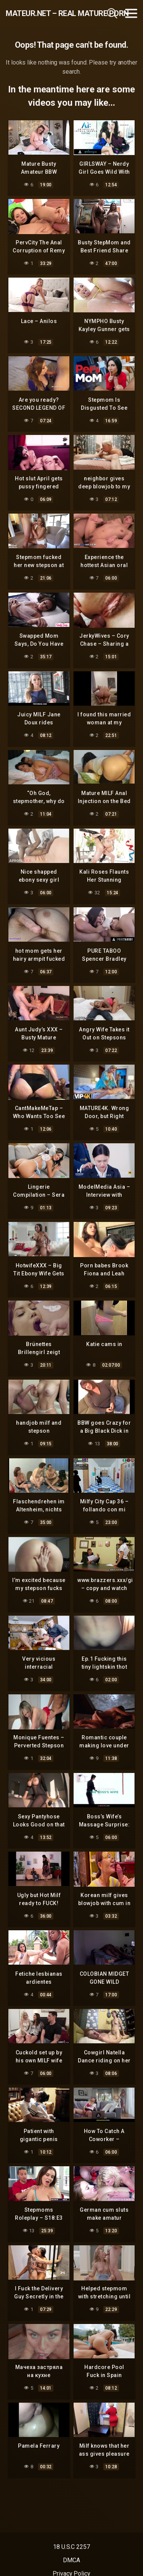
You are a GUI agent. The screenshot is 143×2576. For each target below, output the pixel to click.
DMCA (71, 2560)
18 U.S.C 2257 (71, 2546)
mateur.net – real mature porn (45, 13)
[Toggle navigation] (131, 13)
